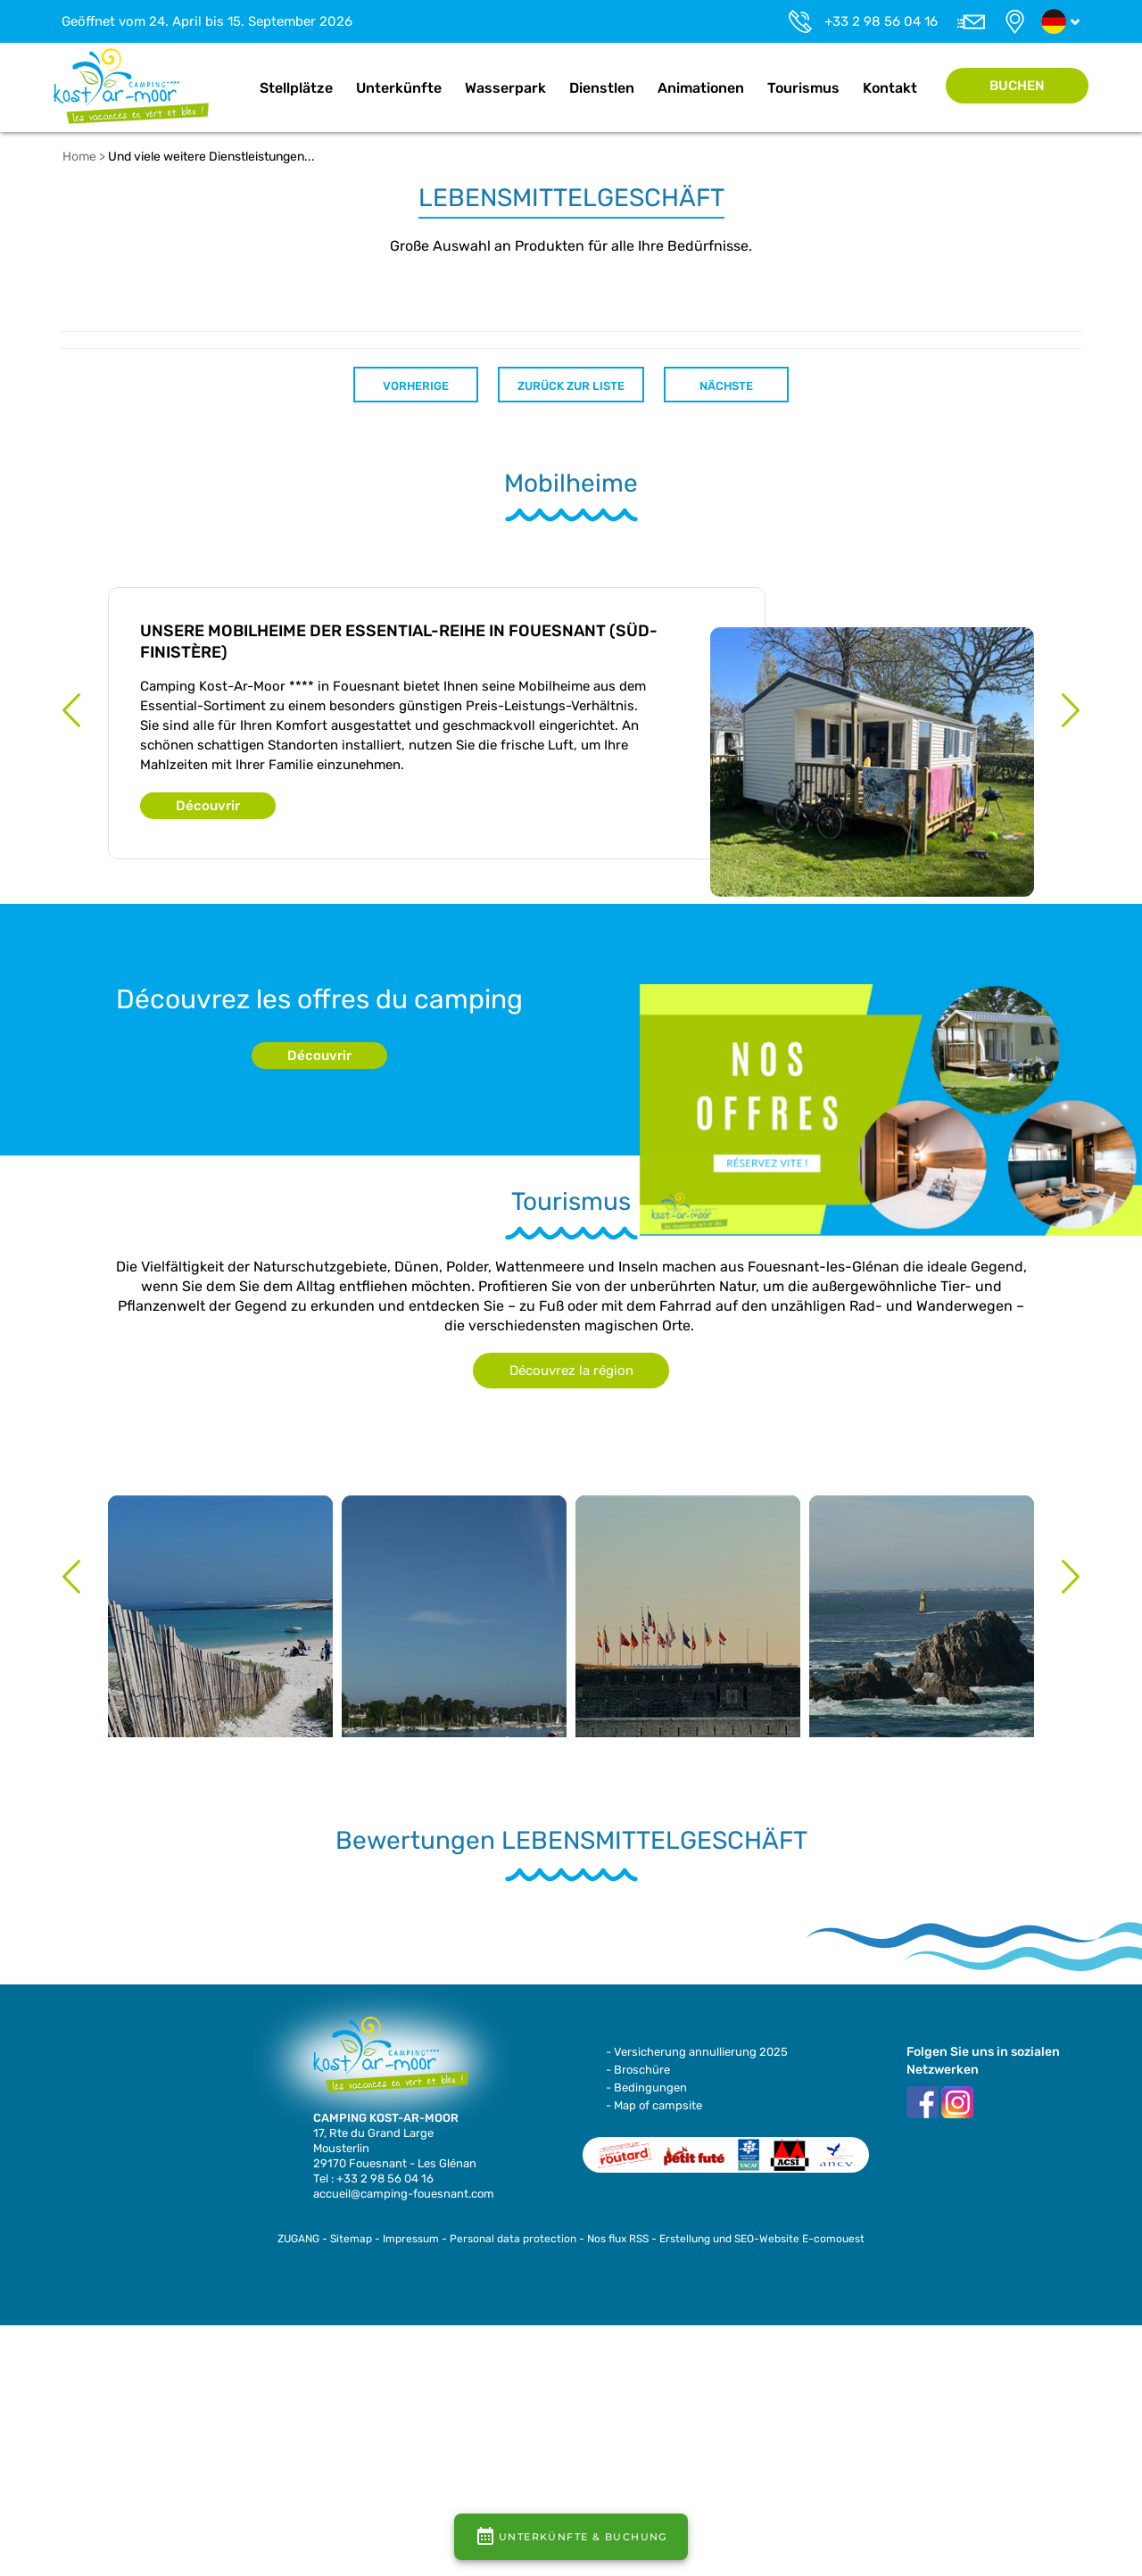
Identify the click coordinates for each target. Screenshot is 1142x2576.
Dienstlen (601, 87)
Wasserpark (505, 87)
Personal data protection (513, 2238)
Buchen (1017, 86)
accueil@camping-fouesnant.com (403, 2193)
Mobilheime (571, 483)
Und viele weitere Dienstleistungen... (211, 156)
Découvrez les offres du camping (319, 999)
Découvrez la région (571, 1371)
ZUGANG (298, 2238)
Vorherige (416, 386)
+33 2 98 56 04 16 (881, 21)
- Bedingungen (646, 2087)
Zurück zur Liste (571, 386)
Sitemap (351, 2238)
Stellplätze (296, 87)
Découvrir (208, 806)
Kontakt (890, 87)
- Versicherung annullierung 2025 (697, 2051)
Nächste (726, 386)
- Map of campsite (654, 2105)
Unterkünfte (399, 87)
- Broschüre (638, 2069)
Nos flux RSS (618, 2238)
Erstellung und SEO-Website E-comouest (762, 2238)
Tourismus (803, 87)
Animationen (701, 87)
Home (229, 88)
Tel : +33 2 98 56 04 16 (373, 2178)
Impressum (411, 2238)
